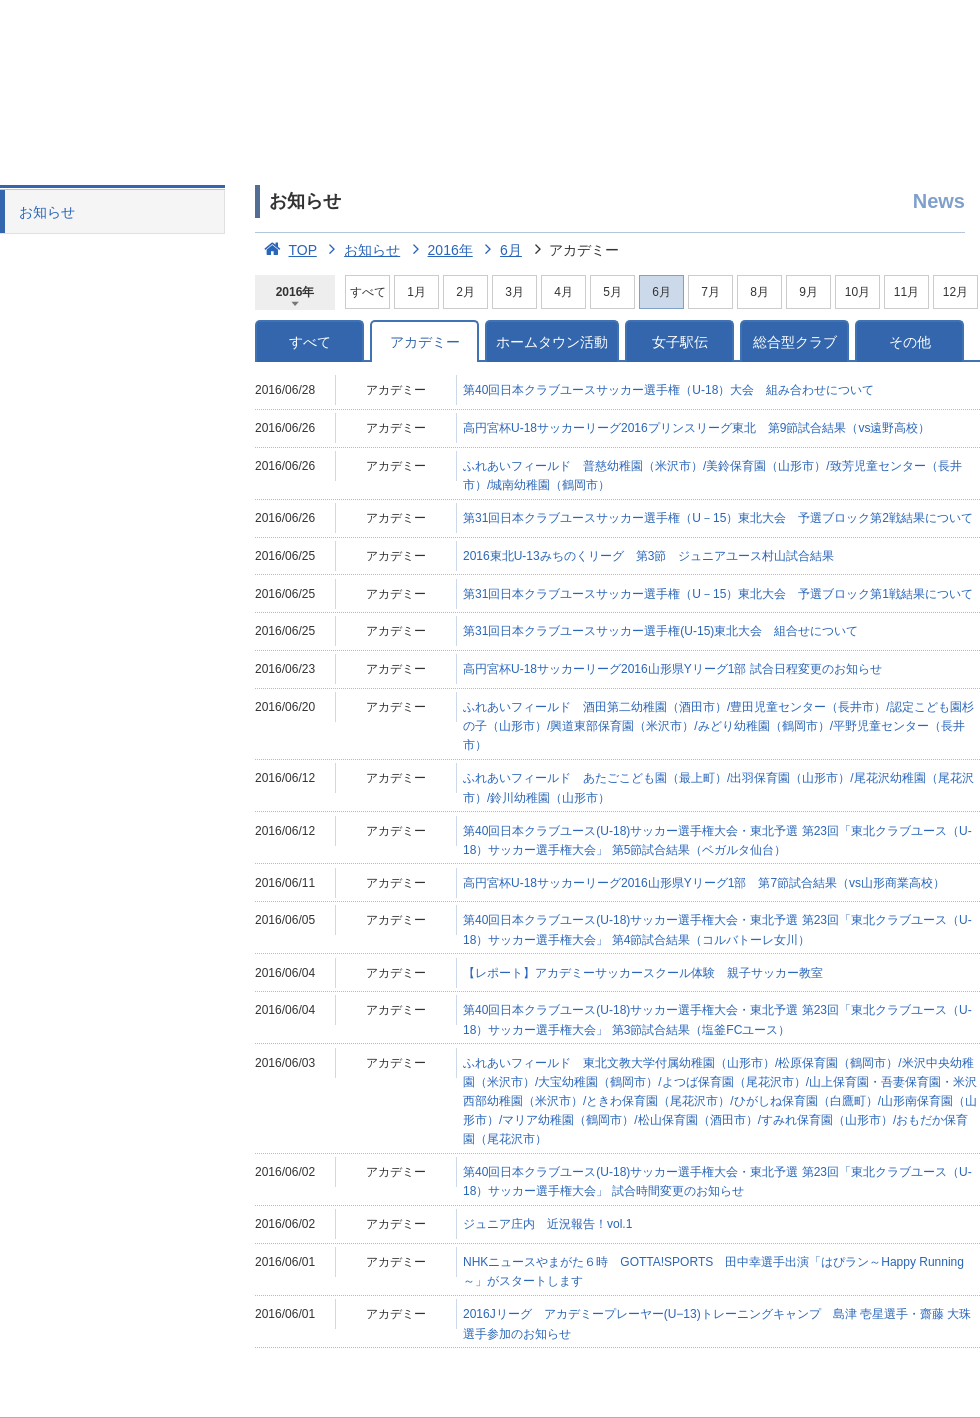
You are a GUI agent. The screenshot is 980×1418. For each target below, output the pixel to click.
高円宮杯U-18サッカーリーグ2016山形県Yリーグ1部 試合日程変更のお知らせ (672, 669)
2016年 (438, 250)
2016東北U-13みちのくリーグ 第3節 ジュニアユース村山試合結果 (648, 556)
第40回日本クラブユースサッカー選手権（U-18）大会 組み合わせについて (668, 390)
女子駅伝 (680, 342)
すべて (368, 292)
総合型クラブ (795, 342)
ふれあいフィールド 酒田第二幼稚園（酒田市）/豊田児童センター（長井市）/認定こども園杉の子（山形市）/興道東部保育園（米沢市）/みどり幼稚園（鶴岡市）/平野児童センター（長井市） (718, 726)
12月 (955, 292)
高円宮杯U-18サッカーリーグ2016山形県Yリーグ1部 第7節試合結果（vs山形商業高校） (704, 883)
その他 (910, 342)
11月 (906, 292)
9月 (808, 292)
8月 (759, 292)
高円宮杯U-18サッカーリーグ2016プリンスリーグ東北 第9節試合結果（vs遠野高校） (696, 428)
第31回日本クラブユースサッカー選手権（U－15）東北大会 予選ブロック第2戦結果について (718, 518)
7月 (710, 292)
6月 (499, 250)
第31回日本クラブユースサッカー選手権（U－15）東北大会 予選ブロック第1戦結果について (718, 594)
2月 (465, 292)
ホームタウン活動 (552, 342)
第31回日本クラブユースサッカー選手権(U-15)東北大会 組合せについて (660, 631)
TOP (286, 250)
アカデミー (425, 342)
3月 (514, 292)
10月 (857, 292)
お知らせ (47, 212)
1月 (416, 292)
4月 (563, 292)
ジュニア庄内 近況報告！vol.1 (547, 1224)
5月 (612, 292)
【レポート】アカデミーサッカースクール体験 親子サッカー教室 (643, 973)
